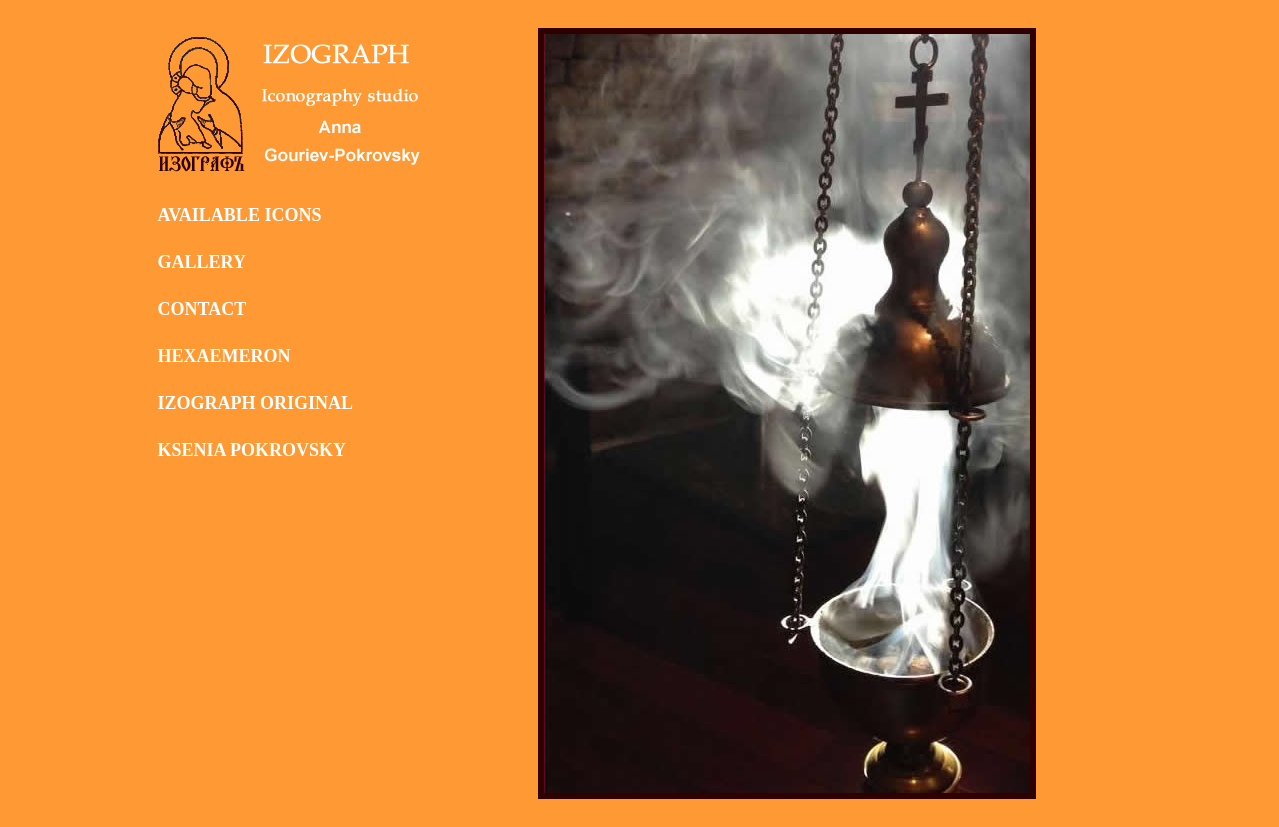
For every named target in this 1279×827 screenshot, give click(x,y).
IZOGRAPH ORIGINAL (256, 403)
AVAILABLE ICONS (240, 215)
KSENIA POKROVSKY (252, 450)
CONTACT (202, 309)
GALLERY (202, 262)
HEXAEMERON (224, 356)
